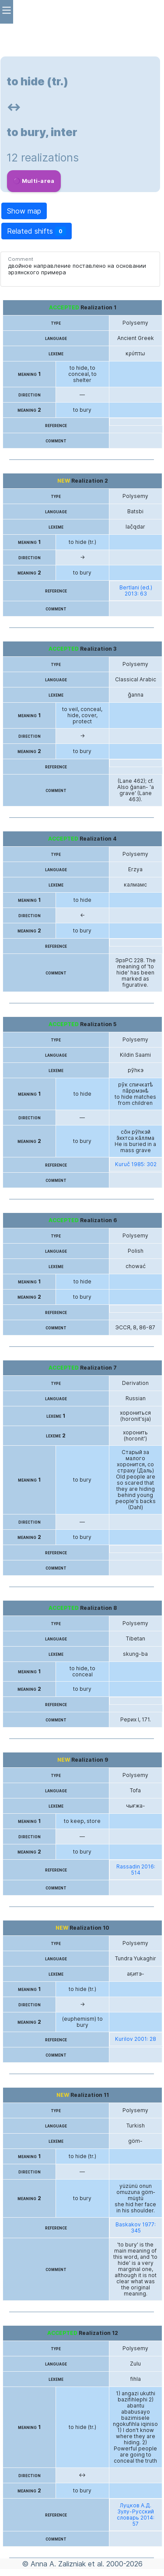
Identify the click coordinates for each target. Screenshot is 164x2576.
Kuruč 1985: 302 (136, 1164)
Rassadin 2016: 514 (135, 1870)
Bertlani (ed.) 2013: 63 (135, 591)
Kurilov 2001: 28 (135, 2039)
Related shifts (36, 231)
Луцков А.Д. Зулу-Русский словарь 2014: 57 (135, 2514)
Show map (24, 211)
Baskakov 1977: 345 (135, 2228)
